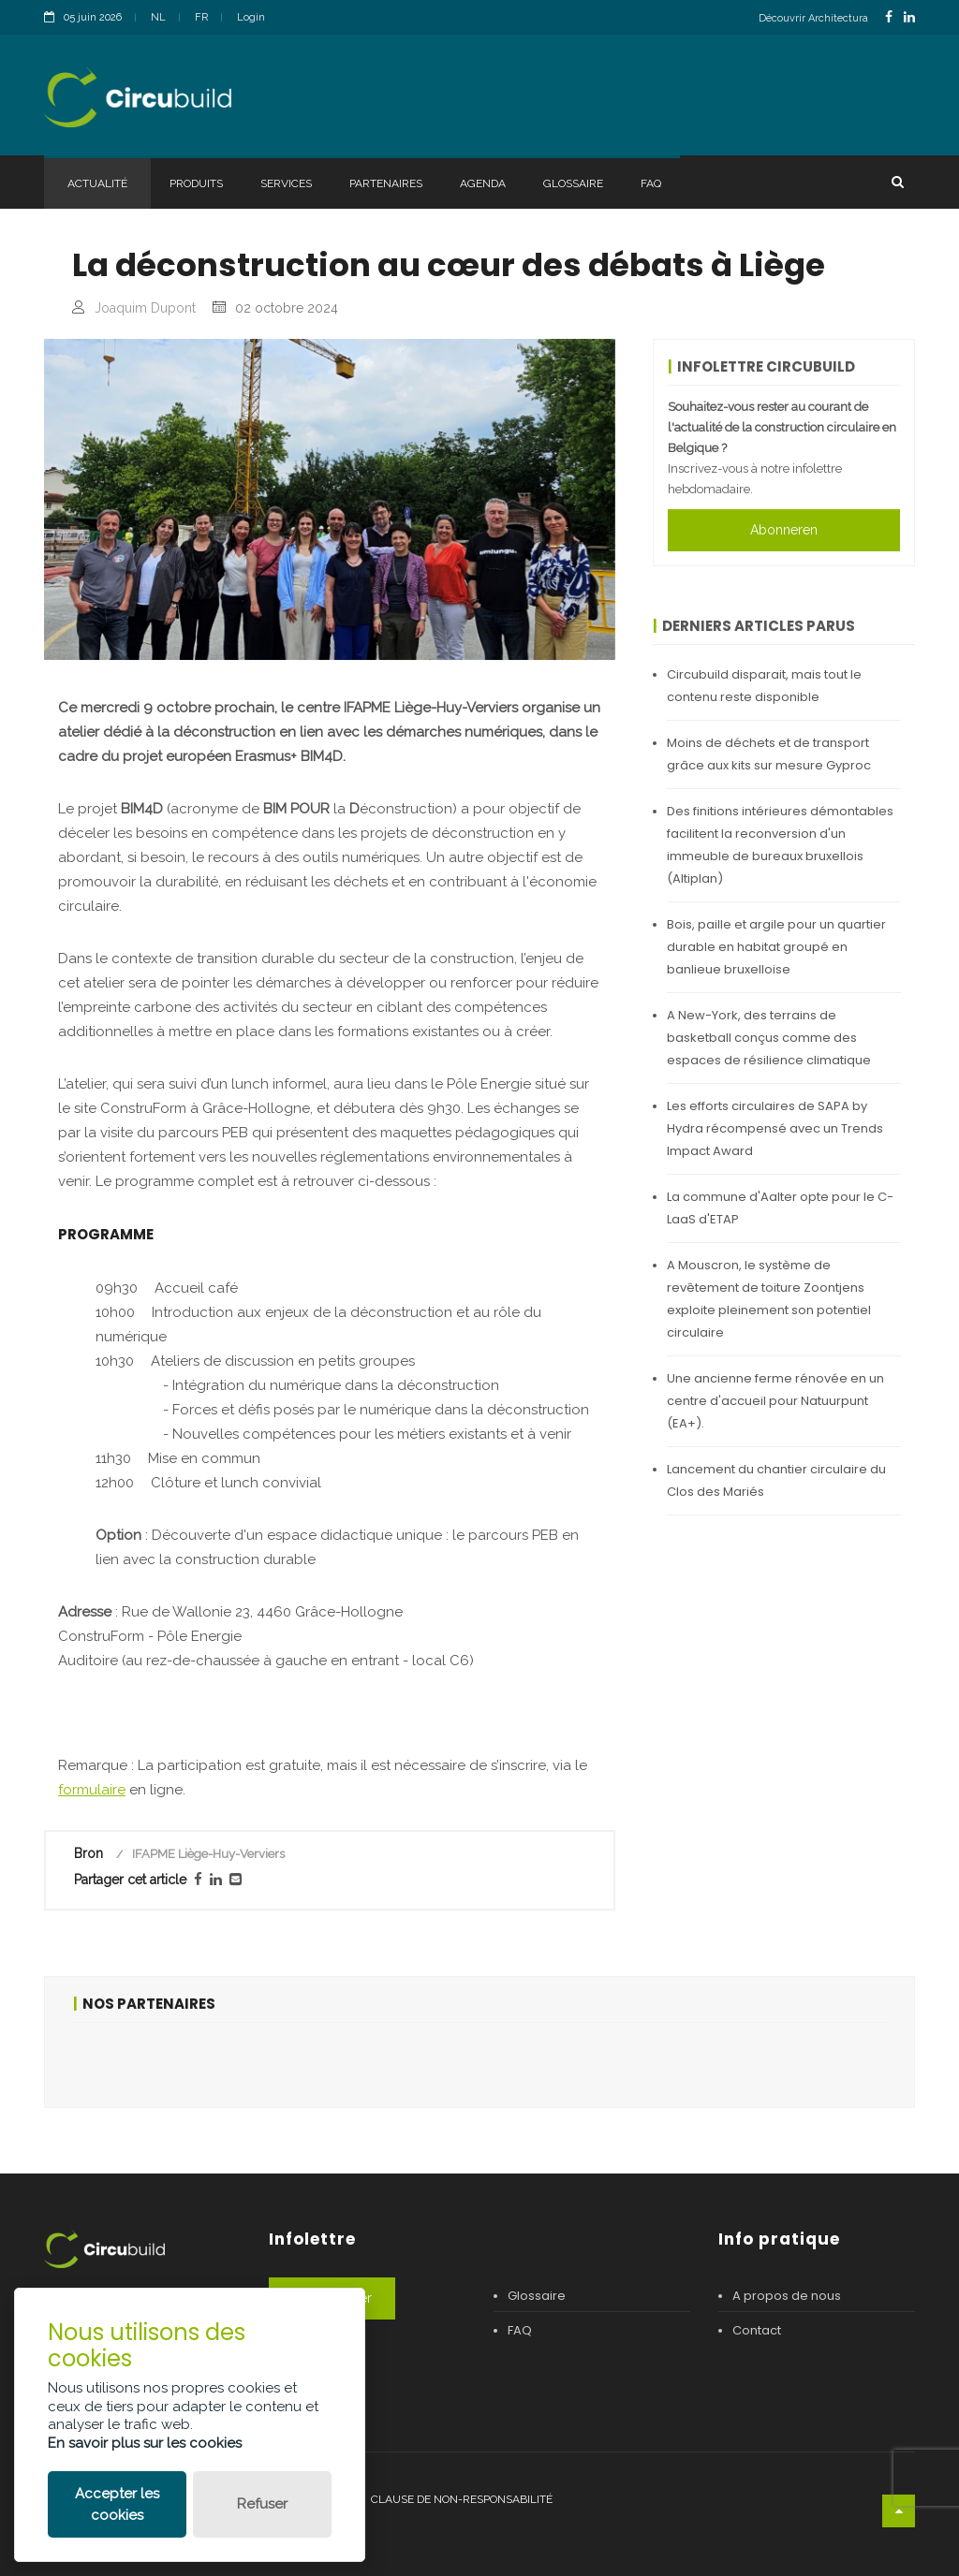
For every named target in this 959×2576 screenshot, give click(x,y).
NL (158, 17)
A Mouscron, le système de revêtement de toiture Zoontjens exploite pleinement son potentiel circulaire (769, 1298)
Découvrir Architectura (813, 18)
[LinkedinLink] (909, 17)
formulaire (91, 1789)
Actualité (97, 183)
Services (286, 183)
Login (251, 17)
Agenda (483, 183)
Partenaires (385, 183)
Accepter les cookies (117, 2504)
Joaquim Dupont (145, 307)
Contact (756, 2330)
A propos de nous (786, 2296)
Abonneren (784, 529)
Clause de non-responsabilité (462, 2499)
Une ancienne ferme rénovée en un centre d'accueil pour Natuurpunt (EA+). (775, 1400)
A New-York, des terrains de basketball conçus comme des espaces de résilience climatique (769, 1037)
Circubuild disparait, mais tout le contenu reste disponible (764, 686)
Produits (196, 183)
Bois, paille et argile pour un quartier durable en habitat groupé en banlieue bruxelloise (776, 946)
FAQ (651, 183)
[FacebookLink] (889, 17)
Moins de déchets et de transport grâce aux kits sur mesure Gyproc (769, 754)
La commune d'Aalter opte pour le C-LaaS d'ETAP (780, 1208)
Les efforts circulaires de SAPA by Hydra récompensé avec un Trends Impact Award (775, 1128)
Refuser (262, 2504)
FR (201, 17)
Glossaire (573, 183)
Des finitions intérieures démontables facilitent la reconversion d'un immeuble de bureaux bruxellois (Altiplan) (780, 844)
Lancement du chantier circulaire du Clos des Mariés (776, 1480)
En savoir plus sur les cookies (145, 2443)
